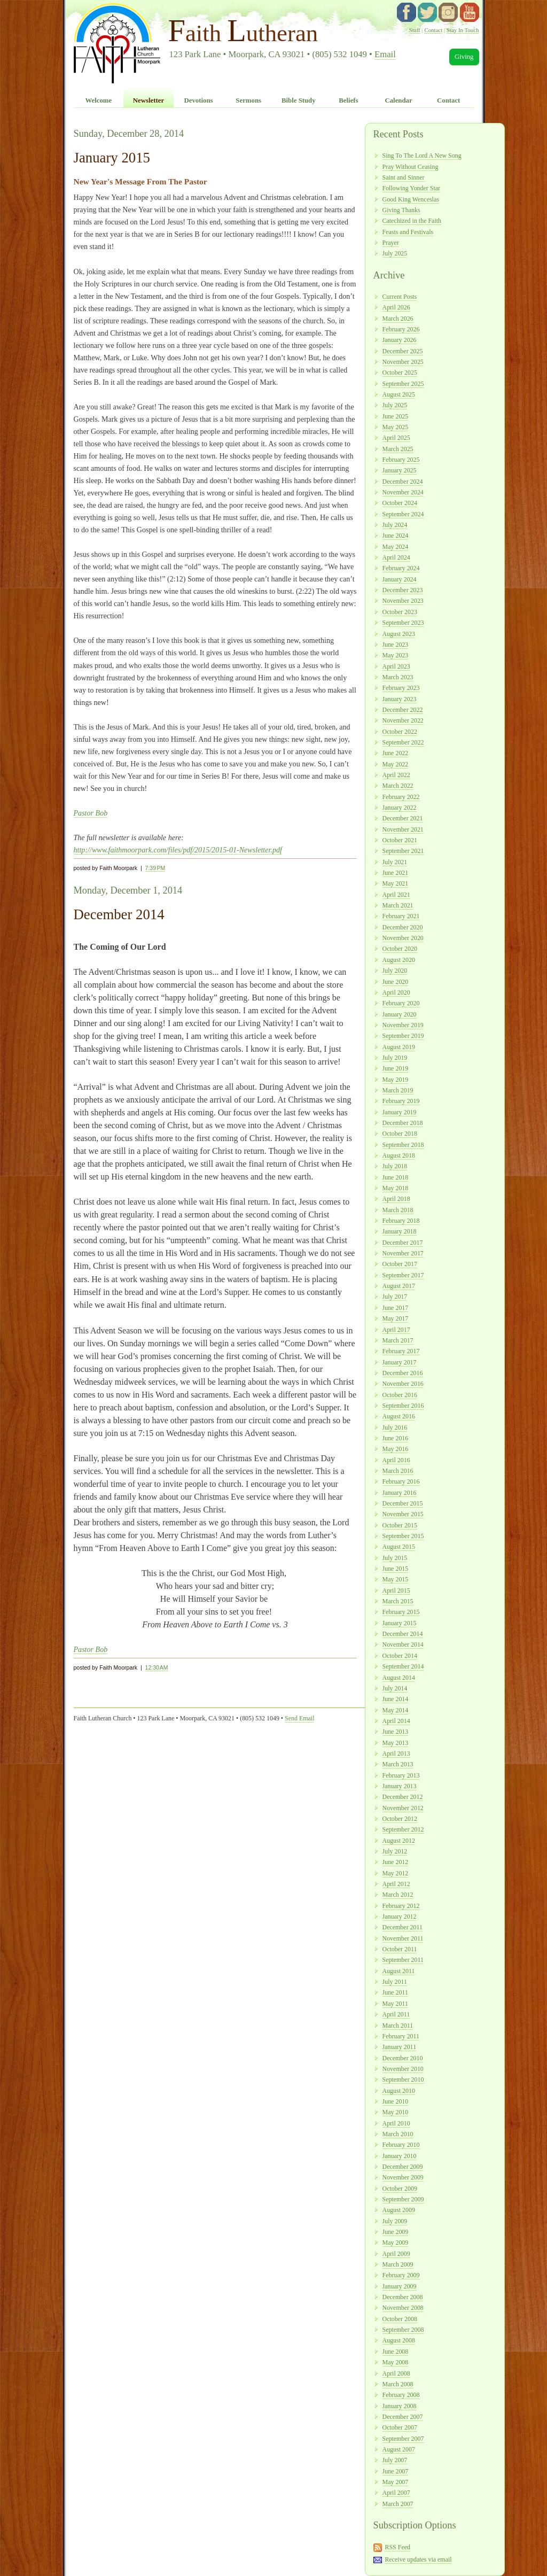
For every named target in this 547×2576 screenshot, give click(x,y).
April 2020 (396, 992)
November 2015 (403, 1514)
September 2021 (403, 851)
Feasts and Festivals (408, 232)
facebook (406, 12)
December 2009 (402, 2166)
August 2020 (398, 960)
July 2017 (395, 1296)
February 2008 (401, 2395)
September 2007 (403, 2438)
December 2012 (402, 1797)
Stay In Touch (463, 30)
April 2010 (396, 2123)
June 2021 (395, 872)
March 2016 (397, 1471)
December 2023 (402, 590)
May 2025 (395, 427)
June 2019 (395, 1068)
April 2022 (396, 775)
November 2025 (403, 362)
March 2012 (397, 1894)
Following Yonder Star (411, 188)
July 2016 (395, 1427)
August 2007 (398, 2449)
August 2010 (398, 2090)
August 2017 (398, 1286)
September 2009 (403, 2199)
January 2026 (399, 340)
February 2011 (401, 2036)
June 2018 (395, 1177)
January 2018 (399, 1231)
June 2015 (395, 1568)
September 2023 (403, 622)
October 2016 (399, 1395)
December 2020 (402, 927)
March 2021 (397, 905)
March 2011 (397, 2025)
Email (385, 54)
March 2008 (397, 2384)
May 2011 (395, 2003)
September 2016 (403, 1405)
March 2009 (397, 2264)
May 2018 (395, 1188)
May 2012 (395, 1873)
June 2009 (395, 2232)
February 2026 (401, 329)
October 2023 (399, 612)
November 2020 (403, 938)
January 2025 (399, 470)
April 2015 (396, 1590)
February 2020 (401, 1003)
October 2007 (399, 2427)
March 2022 (397, 785)
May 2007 (395, 2482)
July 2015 (395, 1558)
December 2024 (402, 481)
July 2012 (395, 1851)
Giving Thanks (401, 210)
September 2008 (403, 2329)
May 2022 (395, 764)
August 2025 (398, 394)
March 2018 (397, 1210)
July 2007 (395, 2460)
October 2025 (399, 372)
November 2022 (403, 720)
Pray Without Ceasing (410, 166)
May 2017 (395, 1318)
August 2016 (398, 1416)
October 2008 (399, 2319)
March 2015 (397, 1601)
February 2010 (401, 2144)
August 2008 (398, 2340)
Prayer (390, 242)
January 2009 (399, 2286)
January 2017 (399, 1362)
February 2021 (401, 916)
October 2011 (399, 1949)
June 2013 (395, 1731)
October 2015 (399, 1525)
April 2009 (396, 2253)
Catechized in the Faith (412, 220)
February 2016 (401, 1481)
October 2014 (399, 1655)
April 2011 (396, 2014)
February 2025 (401, 459)
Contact (433, 30)
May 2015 (395, 1579)
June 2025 (395, 416)
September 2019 (403, 1035)
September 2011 (403, 1960)
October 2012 (399, 1818)
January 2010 (399, 2156)
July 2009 (395, 2221)
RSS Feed (397, 2547)
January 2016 (399, 1492)
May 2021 (395, 883)
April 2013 (396, 1753)
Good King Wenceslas (410, 199)
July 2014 (395, 1688)
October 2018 (399, 1133)
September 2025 (403, 383)
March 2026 (397, 318)
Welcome (98, 100)
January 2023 (399, 699)
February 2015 (401, 1612)
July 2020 (395, 970)
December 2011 (402, 1927)
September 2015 (403, 1536)
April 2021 (396, 894)
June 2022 (395, 753)
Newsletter (148, 100)
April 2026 (396, 307)
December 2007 (402, 2416)
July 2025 (395, 253)
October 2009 (399, 2188)
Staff (414, 30)
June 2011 (395, 1992)
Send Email (299, 1718)
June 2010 (395, 2101)
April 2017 (396, 1329)
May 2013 (395, 1743)
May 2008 (395, 2362)
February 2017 (401, 1351)
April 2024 (396, 557)
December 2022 (402, 709)
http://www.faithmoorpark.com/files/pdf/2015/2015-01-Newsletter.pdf (178, 849)
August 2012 (398, 1840)
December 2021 (402, 818)
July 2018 (395, 1166)
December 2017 (402, 1242)
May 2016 (395, 1449)
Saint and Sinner (403, 177)
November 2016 (403, 1383)
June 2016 (395, 1438)
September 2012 (403, 1829)
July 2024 (395, 525)
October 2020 (399, 948)
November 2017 (403, 1253)
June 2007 (395, 2471)
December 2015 (402, 1503)
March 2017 (397, 1340)
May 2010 (395, 2112)
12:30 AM (156, 1667)
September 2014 (403, 1666)
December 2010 (402, 2058)
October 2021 (399, 840)
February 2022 (401, 797)
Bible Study (299, 100)
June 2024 (395, 535)
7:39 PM (155, 868)
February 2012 (401, 1906)
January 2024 (399, 579)
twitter (427, 12)
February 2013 (401, 1775)
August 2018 (398, 1155)
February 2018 (401, 1220)
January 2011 (399, 2047)
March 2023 (397, 677)
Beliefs (348, 100)
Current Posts (399, 296)
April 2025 (396, 437)
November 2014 (403, 1644)
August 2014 (398, 1677)
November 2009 (403, 2177)
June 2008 (395, 2351)
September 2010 (403, 2079)
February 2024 (401, 568)
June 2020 (395, 982)
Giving (464, 56)
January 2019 (399, 1112)
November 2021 (403, 829)
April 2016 (396, 1460)
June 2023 (395, 644)
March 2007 (397, 2504)
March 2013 (397, 1764)
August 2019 (398, 1047)
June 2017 (395, 1308)
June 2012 (395, 1862)
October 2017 (399, 1264)
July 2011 (394, 1981)
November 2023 (403, 600)
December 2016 (402, 1373)
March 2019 (397, 1090)
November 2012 (403, 1808)
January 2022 (399, 807)
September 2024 (403, 514)
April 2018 (396, 1198)
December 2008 (402, 2297)
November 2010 (403, 2069)
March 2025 (397, 449)
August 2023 (398, 634)
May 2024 (395, 546)
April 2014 (396, 1721)
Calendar (398, 100)
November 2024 (403, 492)
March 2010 (397, 2134)
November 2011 (403, 1938)
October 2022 (399, 731)
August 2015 (398, 1546)
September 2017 (403, 1275)
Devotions (198, 100)
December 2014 (402, 1634)
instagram (448, 12)
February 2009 (401, 2275)
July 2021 (395, 862)
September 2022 (403, 742)
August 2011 (398, 1971)
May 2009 (395, 2242)
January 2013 (399, 1786)
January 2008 (399, 2406)
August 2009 (398, 2210)
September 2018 (403, 1145)
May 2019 (395, 1079)
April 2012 (396, 1884)
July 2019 (395, 1057)
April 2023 (396, 666)
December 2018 (402, 1123)
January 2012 (399, 1916)
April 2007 (396, 2492)
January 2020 (399, 1014)
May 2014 (395, 1710)
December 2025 (402, 351)
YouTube (469, 12)
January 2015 (399, 1623)
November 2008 (403, 2307)
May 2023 (395, 655)
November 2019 (403, 1025)
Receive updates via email (418, 2559)
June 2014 (395, 1699)
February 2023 (401, 688)
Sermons (248, 100)
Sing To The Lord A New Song (422, 155)
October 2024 (399, 503)
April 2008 (396, 2373)
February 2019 (401, 1101)
